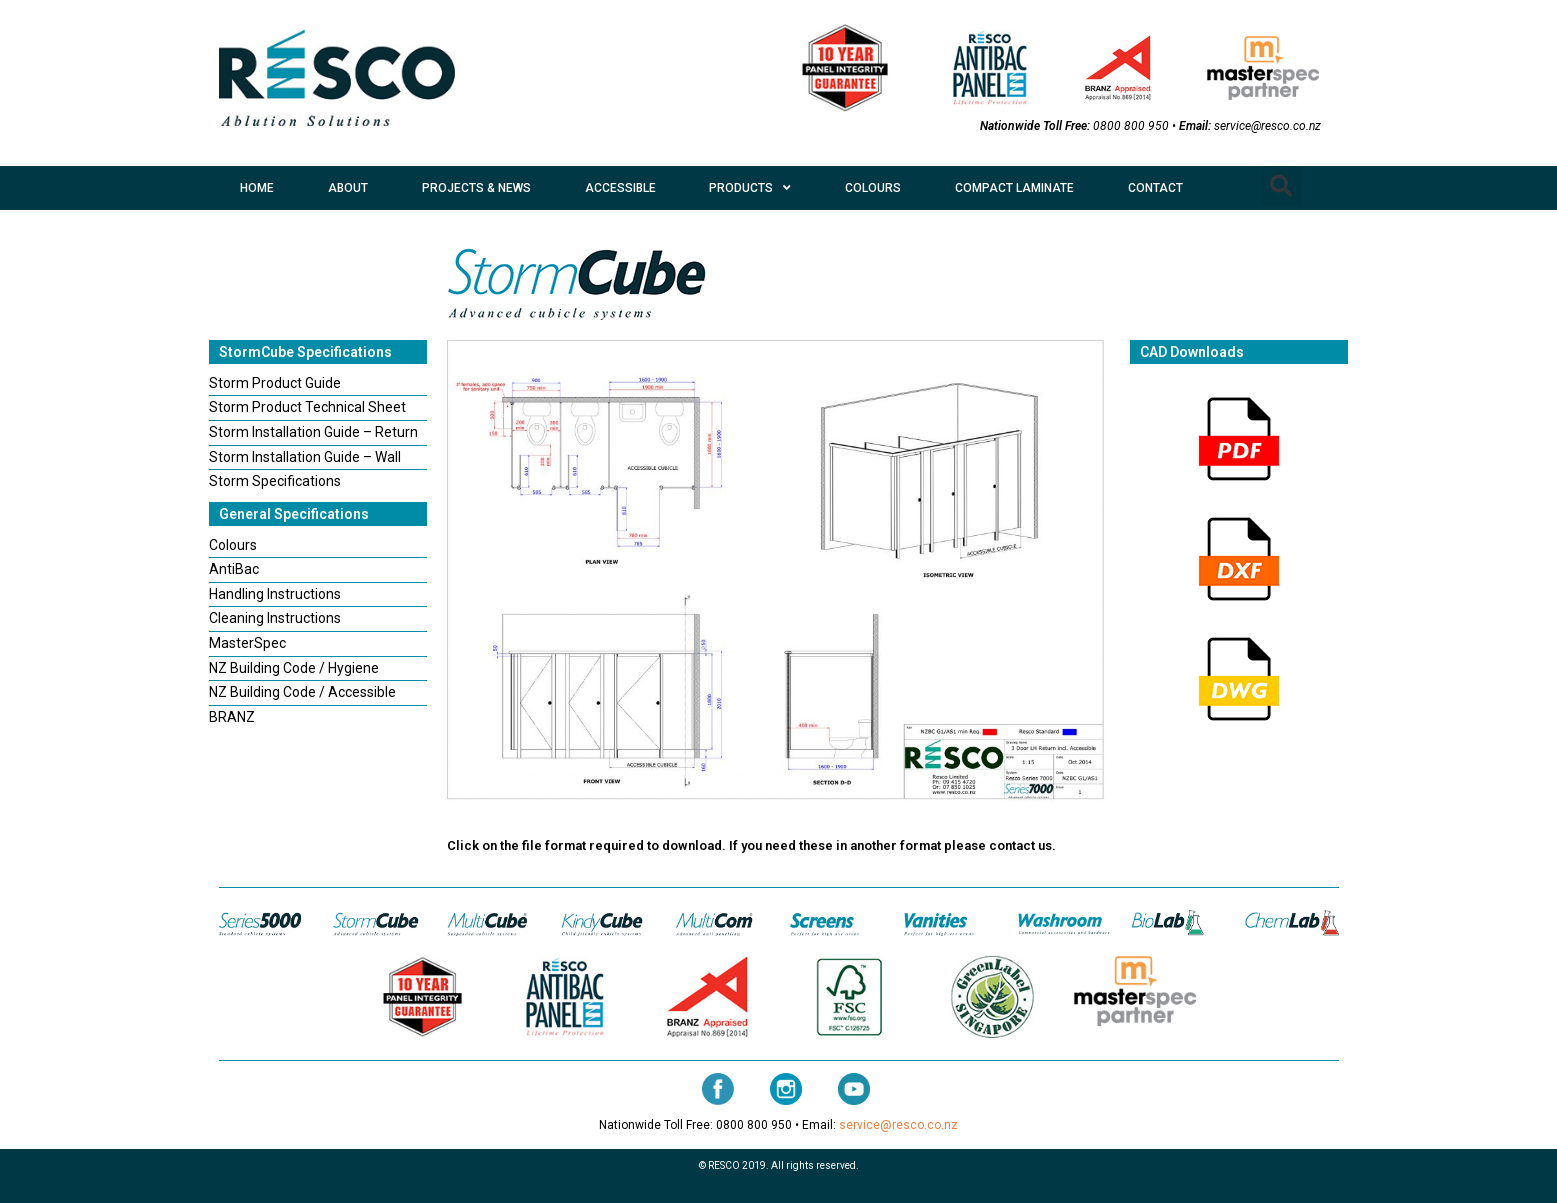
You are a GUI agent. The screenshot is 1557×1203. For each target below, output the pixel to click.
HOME (257, 188)
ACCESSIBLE (620, 188)
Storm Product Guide (275, 383)
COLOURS (873, 188)
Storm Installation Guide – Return (313, 432)
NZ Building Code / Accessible (302, 692)
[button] (1281, 186)
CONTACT (1155, 188)
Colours (233, 545)
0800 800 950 (1131, 126)
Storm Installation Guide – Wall (305, 457)
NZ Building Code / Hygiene (294, 668)
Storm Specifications (275, 481)
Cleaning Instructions (275, 618)
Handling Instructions (275, 594)
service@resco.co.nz (1267, 126)
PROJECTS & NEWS (476, 188)
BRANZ (232, 717)
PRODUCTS (750, 188)
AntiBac (234, 569)
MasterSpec (247, 643)
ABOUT (348, 188)
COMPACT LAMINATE (1014, 188)
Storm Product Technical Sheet (307, 407)
